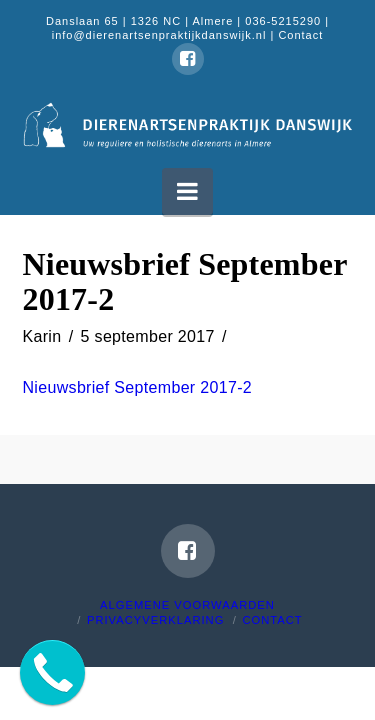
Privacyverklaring (155, 620)
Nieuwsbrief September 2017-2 (138, 387)
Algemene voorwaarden (187, 605)
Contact (300, 35)
